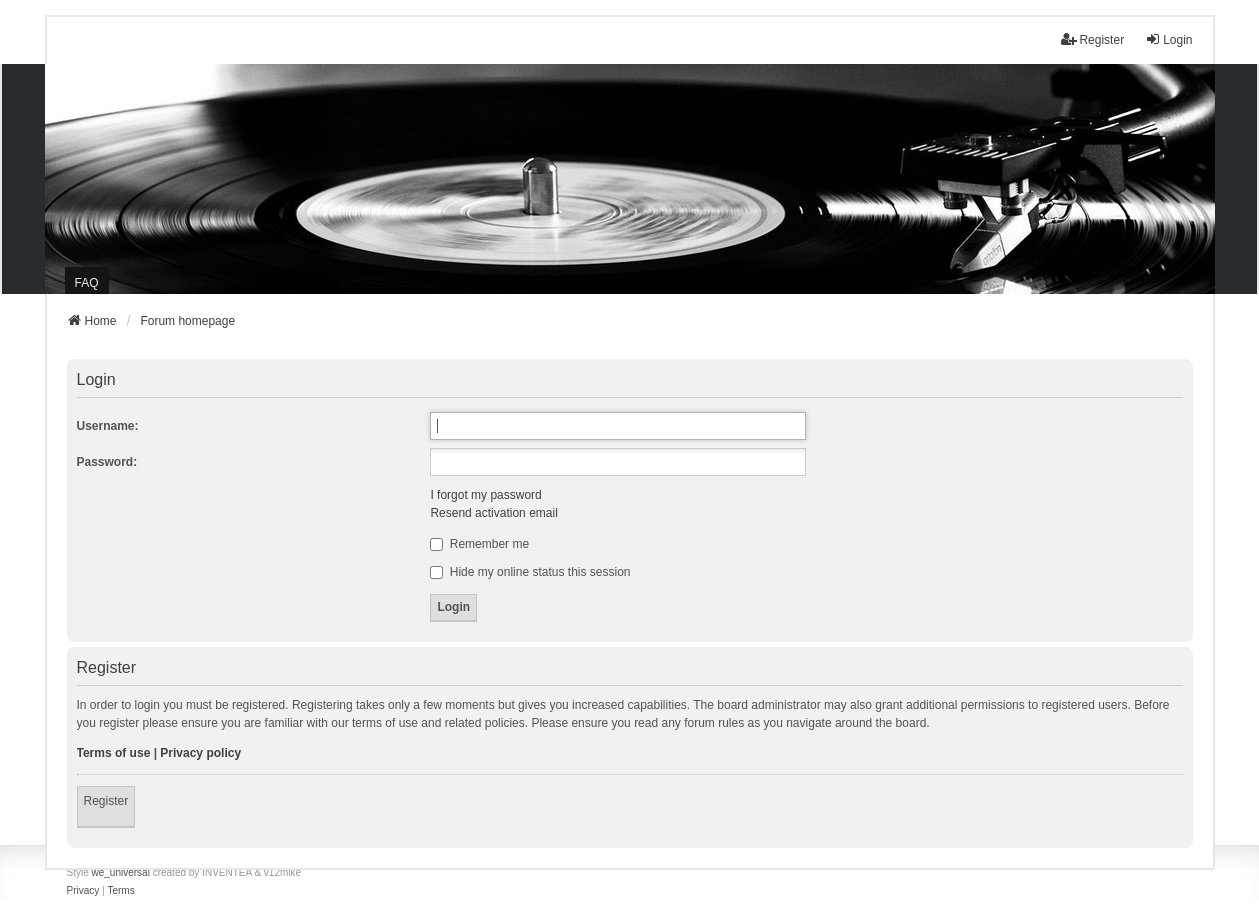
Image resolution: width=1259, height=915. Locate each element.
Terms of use (114, 753)
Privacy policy (200, 753)
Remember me (479, 544)
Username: (108, 426)
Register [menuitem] (1092, 39)
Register (106, 801)
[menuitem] (83, 891)
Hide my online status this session (530, 572)
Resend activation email (493, 513)
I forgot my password (485, 495)
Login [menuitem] (1168, 39)
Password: (107, 462)
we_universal (121, 872)
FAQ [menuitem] (87, 283)
